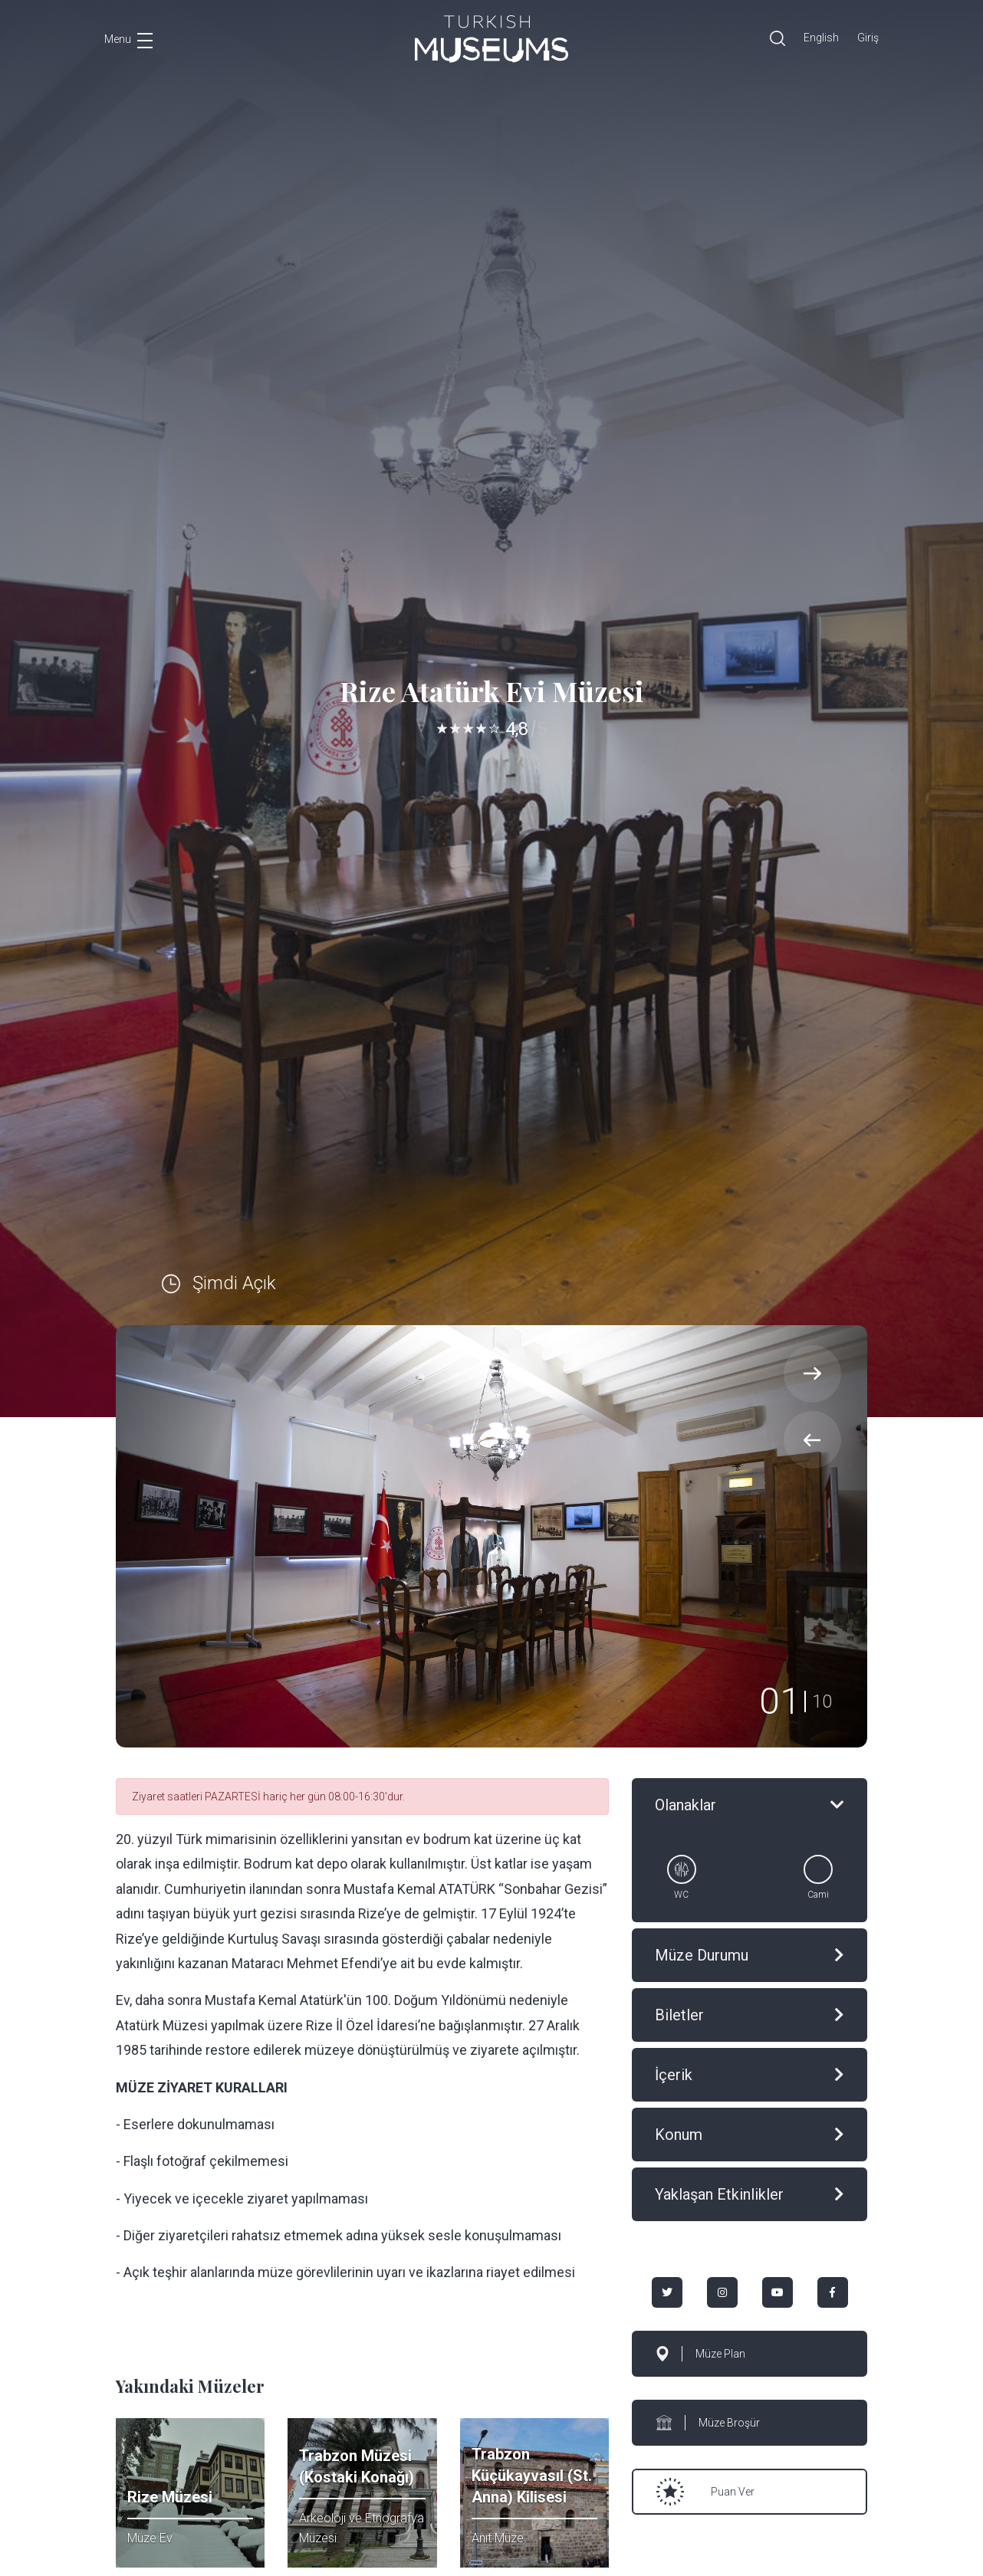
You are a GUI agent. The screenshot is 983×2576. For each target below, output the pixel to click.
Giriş (868, 37)
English (821, 37)
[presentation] (812, 1439)
